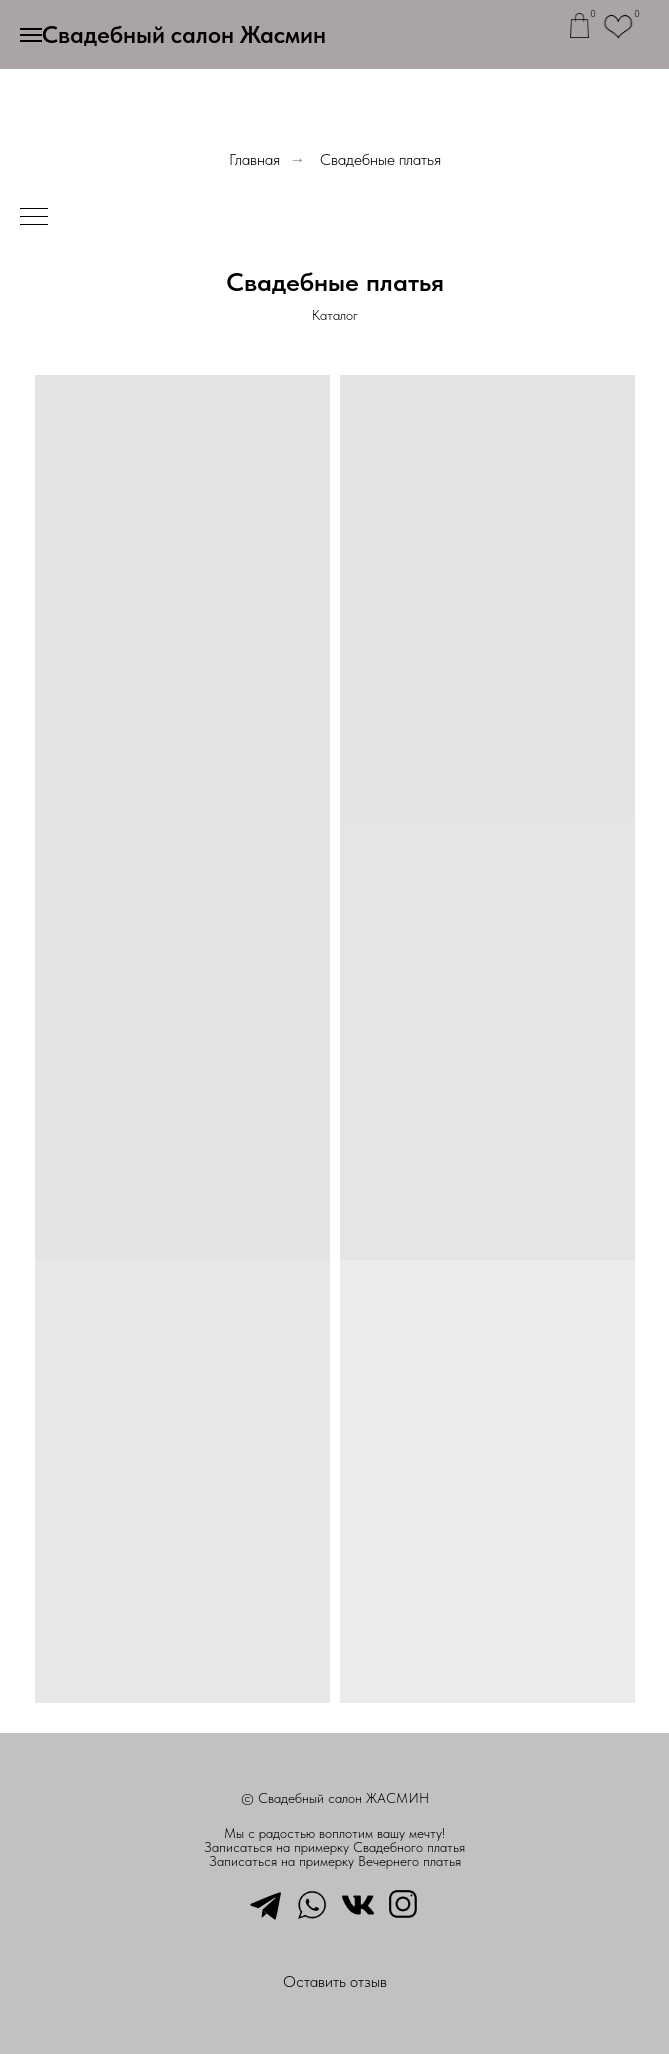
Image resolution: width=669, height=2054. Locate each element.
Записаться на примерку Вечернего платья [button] (335, 1861)
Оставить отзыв (335, 1981)
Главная (254, 159)
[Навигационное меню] (31, 35)
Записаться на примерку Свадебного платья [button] (334, 1847)
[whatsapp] (312, 1903)
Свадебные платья (380, 159)
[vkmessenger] (358, 1903)
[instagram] (404, 1903)
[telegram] (266, 1903)
